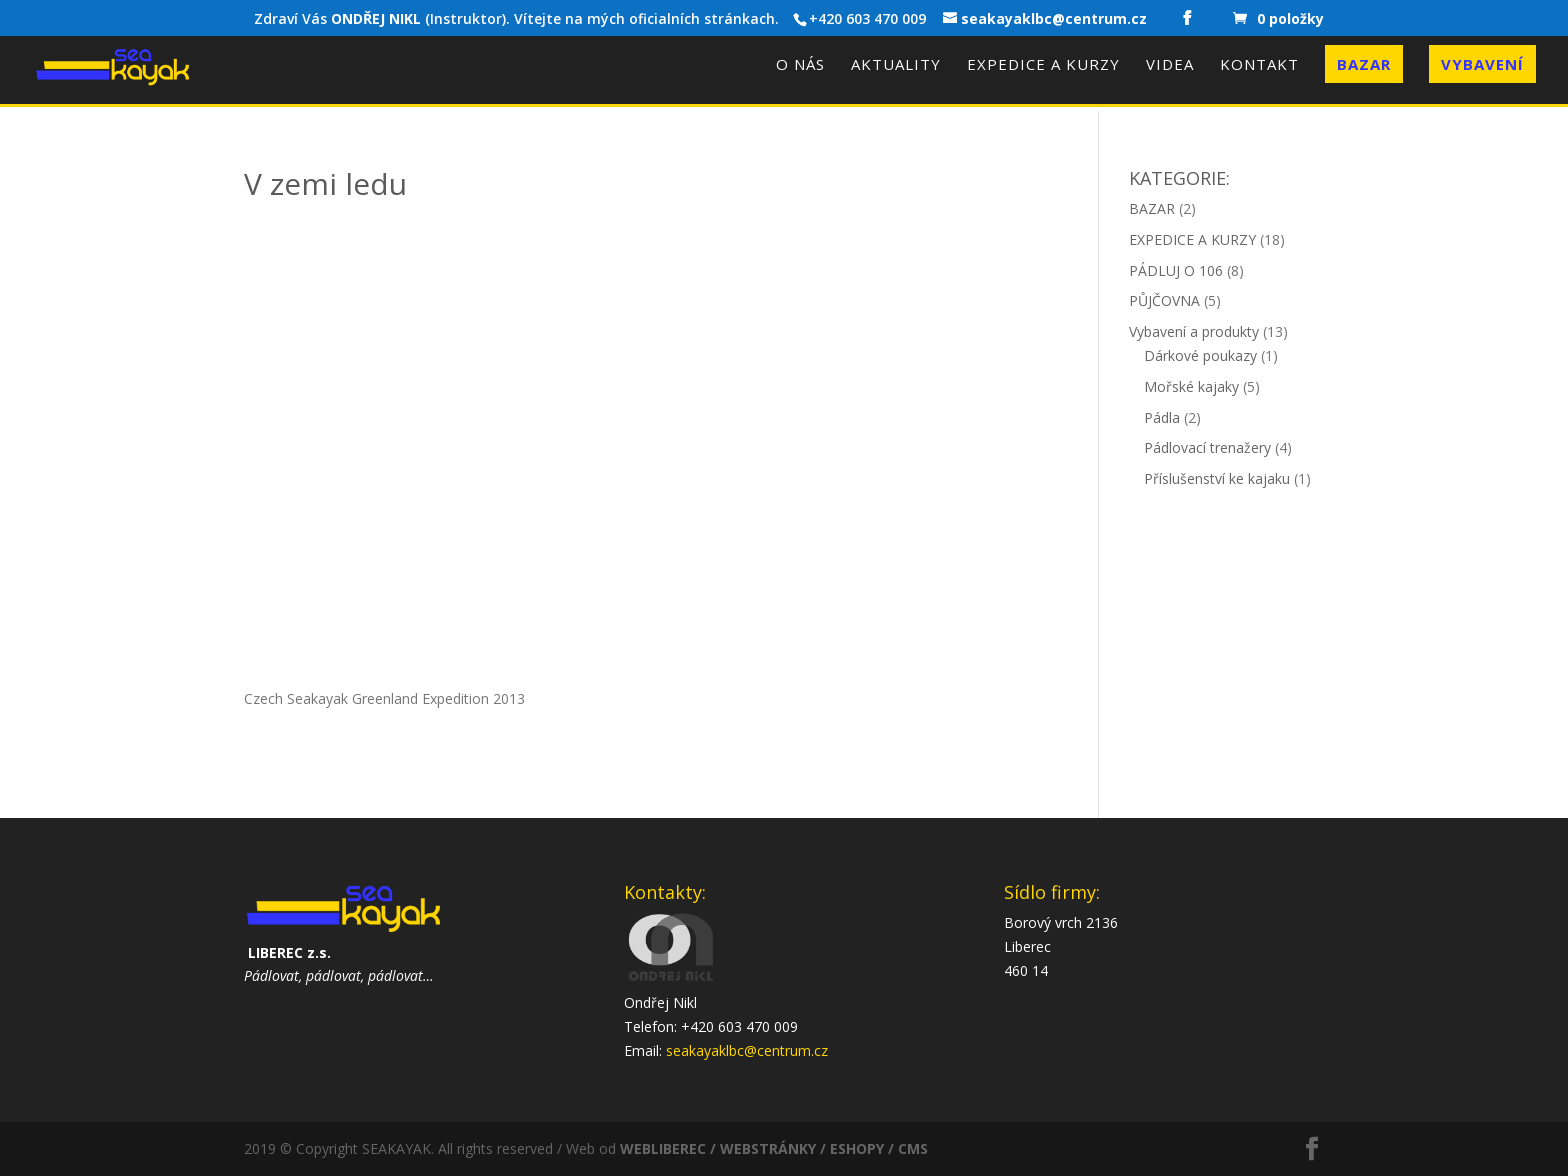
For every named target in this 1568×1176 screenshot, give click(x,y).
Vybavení (1482, 64)
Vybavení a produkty (1194, 331)
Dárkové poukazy (1200, 355)
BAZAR (1152, 208)
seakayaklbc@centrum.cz (747, 1050)
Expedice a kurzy (1043, 65)
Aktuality (896, 65)
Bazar (1364, 64)
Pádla (1162, 417)
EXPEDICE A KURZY (1192, 239)
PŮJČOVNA (1164, 300)
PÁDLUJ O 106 (1176, 270)
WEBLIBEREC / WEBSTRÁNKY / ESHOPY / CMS (774, 1148)
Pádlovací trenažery (1207, 447)
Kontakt (1259, 65)
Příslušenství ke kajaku (1217, 478)
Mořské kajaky (1191, 386)
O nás (800, 65)
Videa (1170, 65)
